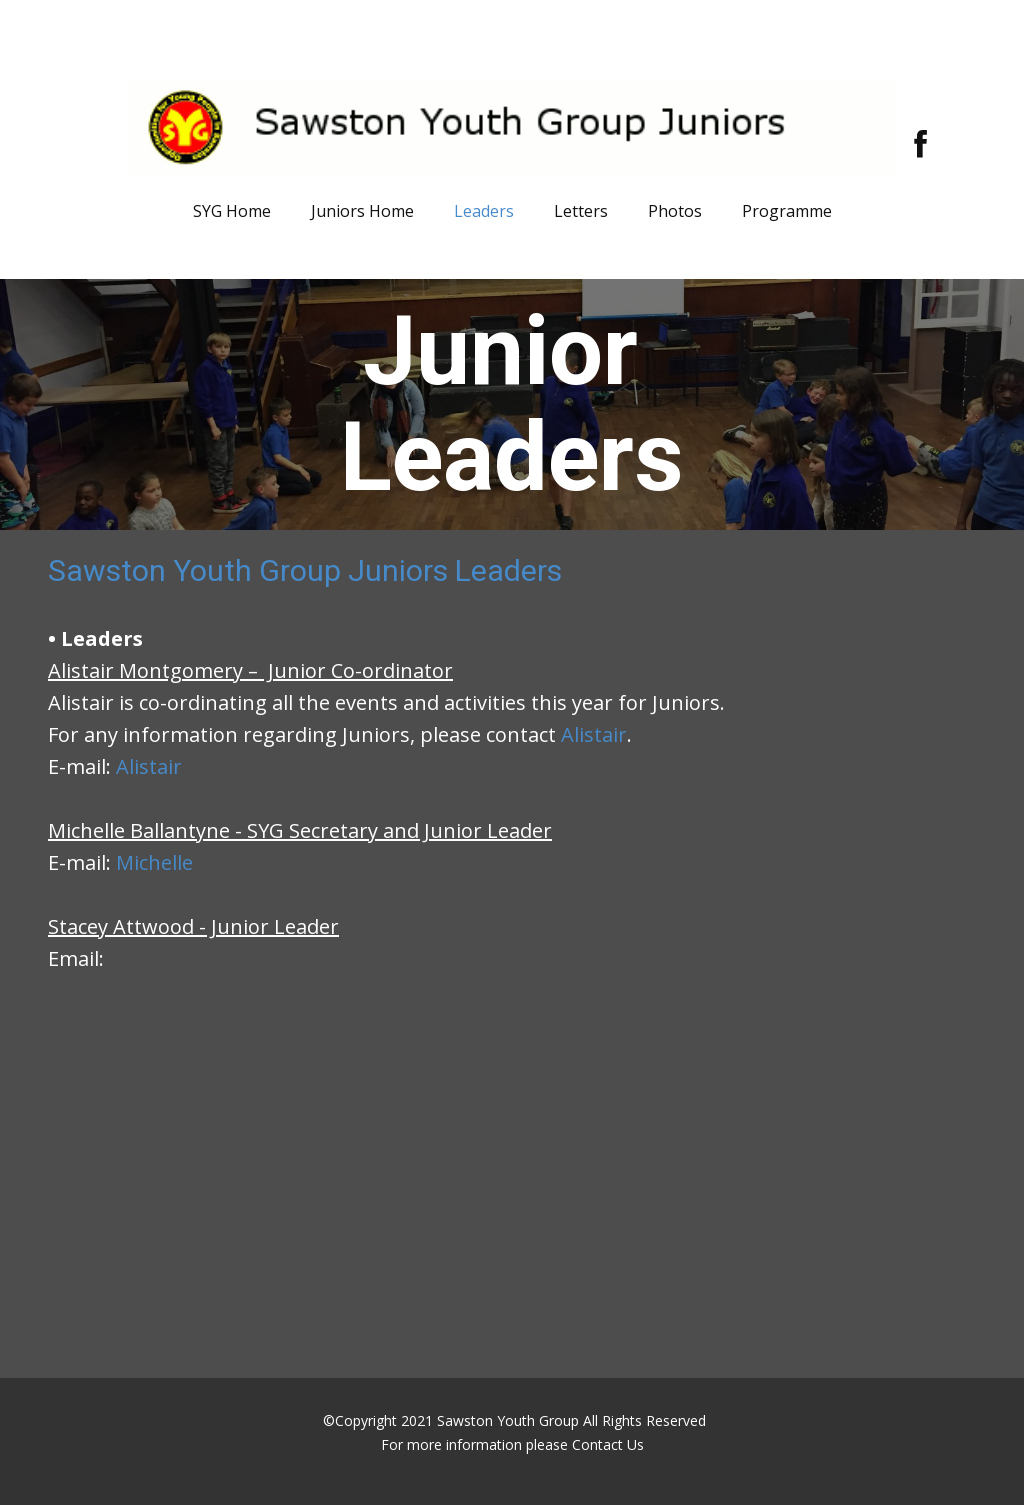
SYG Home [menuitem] (232, 211)
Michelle (154, 862)
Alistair (594, 734)
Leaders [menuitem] (484, 211)
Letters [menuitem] (581, 211)
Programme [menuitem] (787, 211)
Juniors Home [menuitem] (362, 211)
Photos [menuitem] (675, 211)
